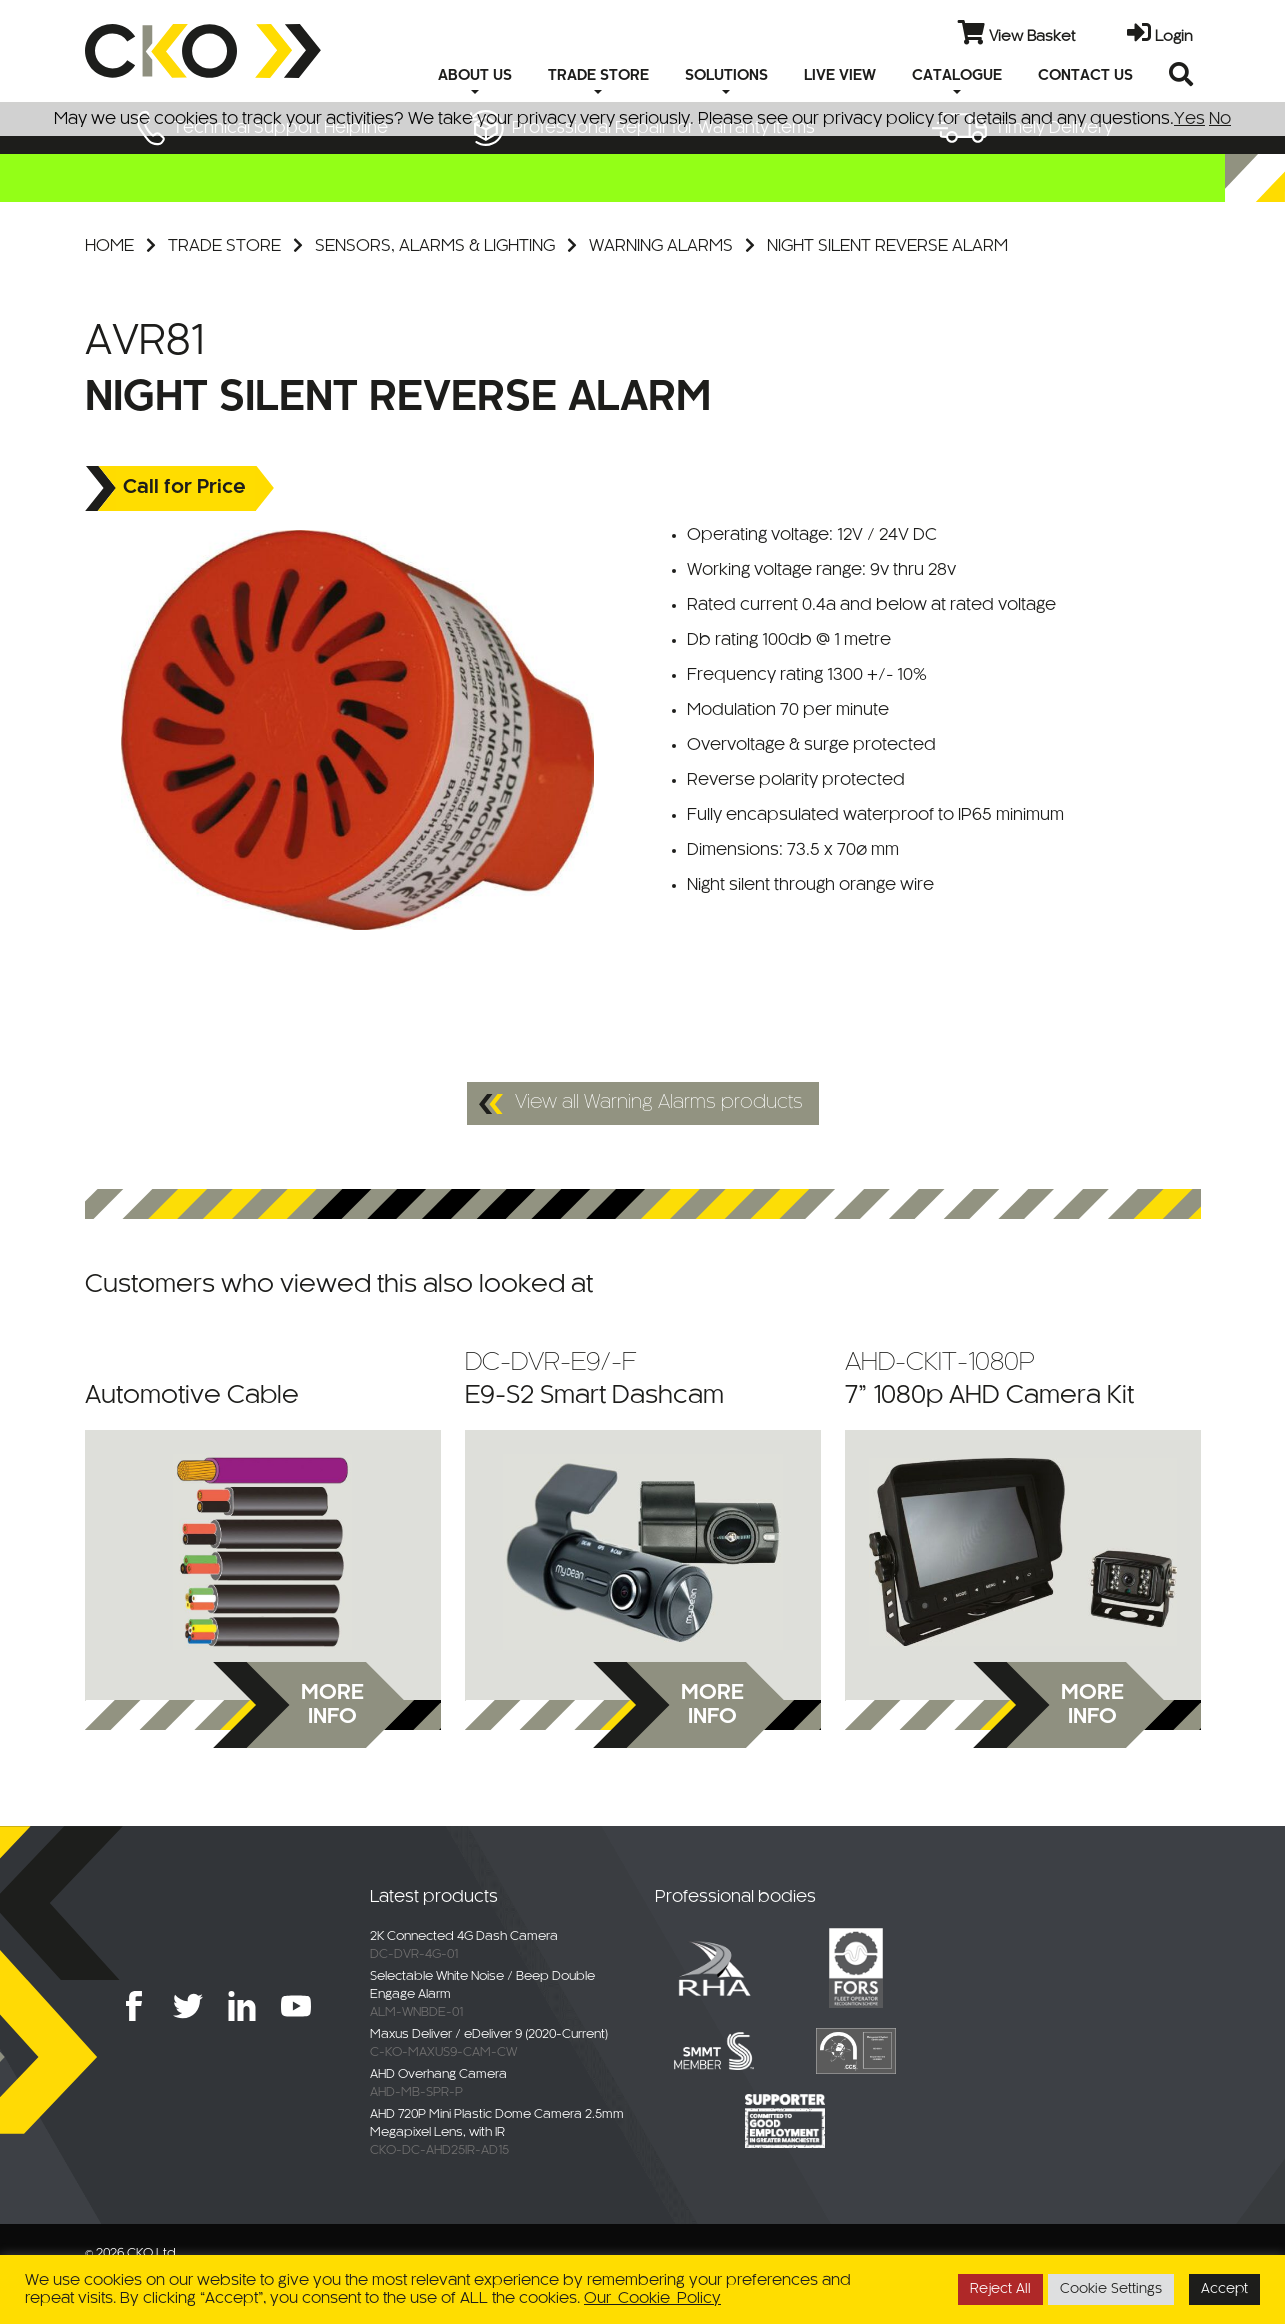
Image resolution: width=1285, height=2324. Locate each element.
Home (109, 246)
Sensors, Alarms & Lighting (435, 246)
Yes (1189, 119)
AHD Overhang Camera (438, 2075)
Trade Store (224, 246)
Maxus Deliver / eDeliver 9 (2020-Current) (489, 2035)
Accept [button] (1224, 2289)
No (1220, 119)
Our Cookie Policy (652, 2298)
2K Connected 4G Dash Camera (464, 1937)
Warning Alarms (661, 246)
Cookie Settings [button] (1111, 2289)
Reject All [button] (1000, 2289)
